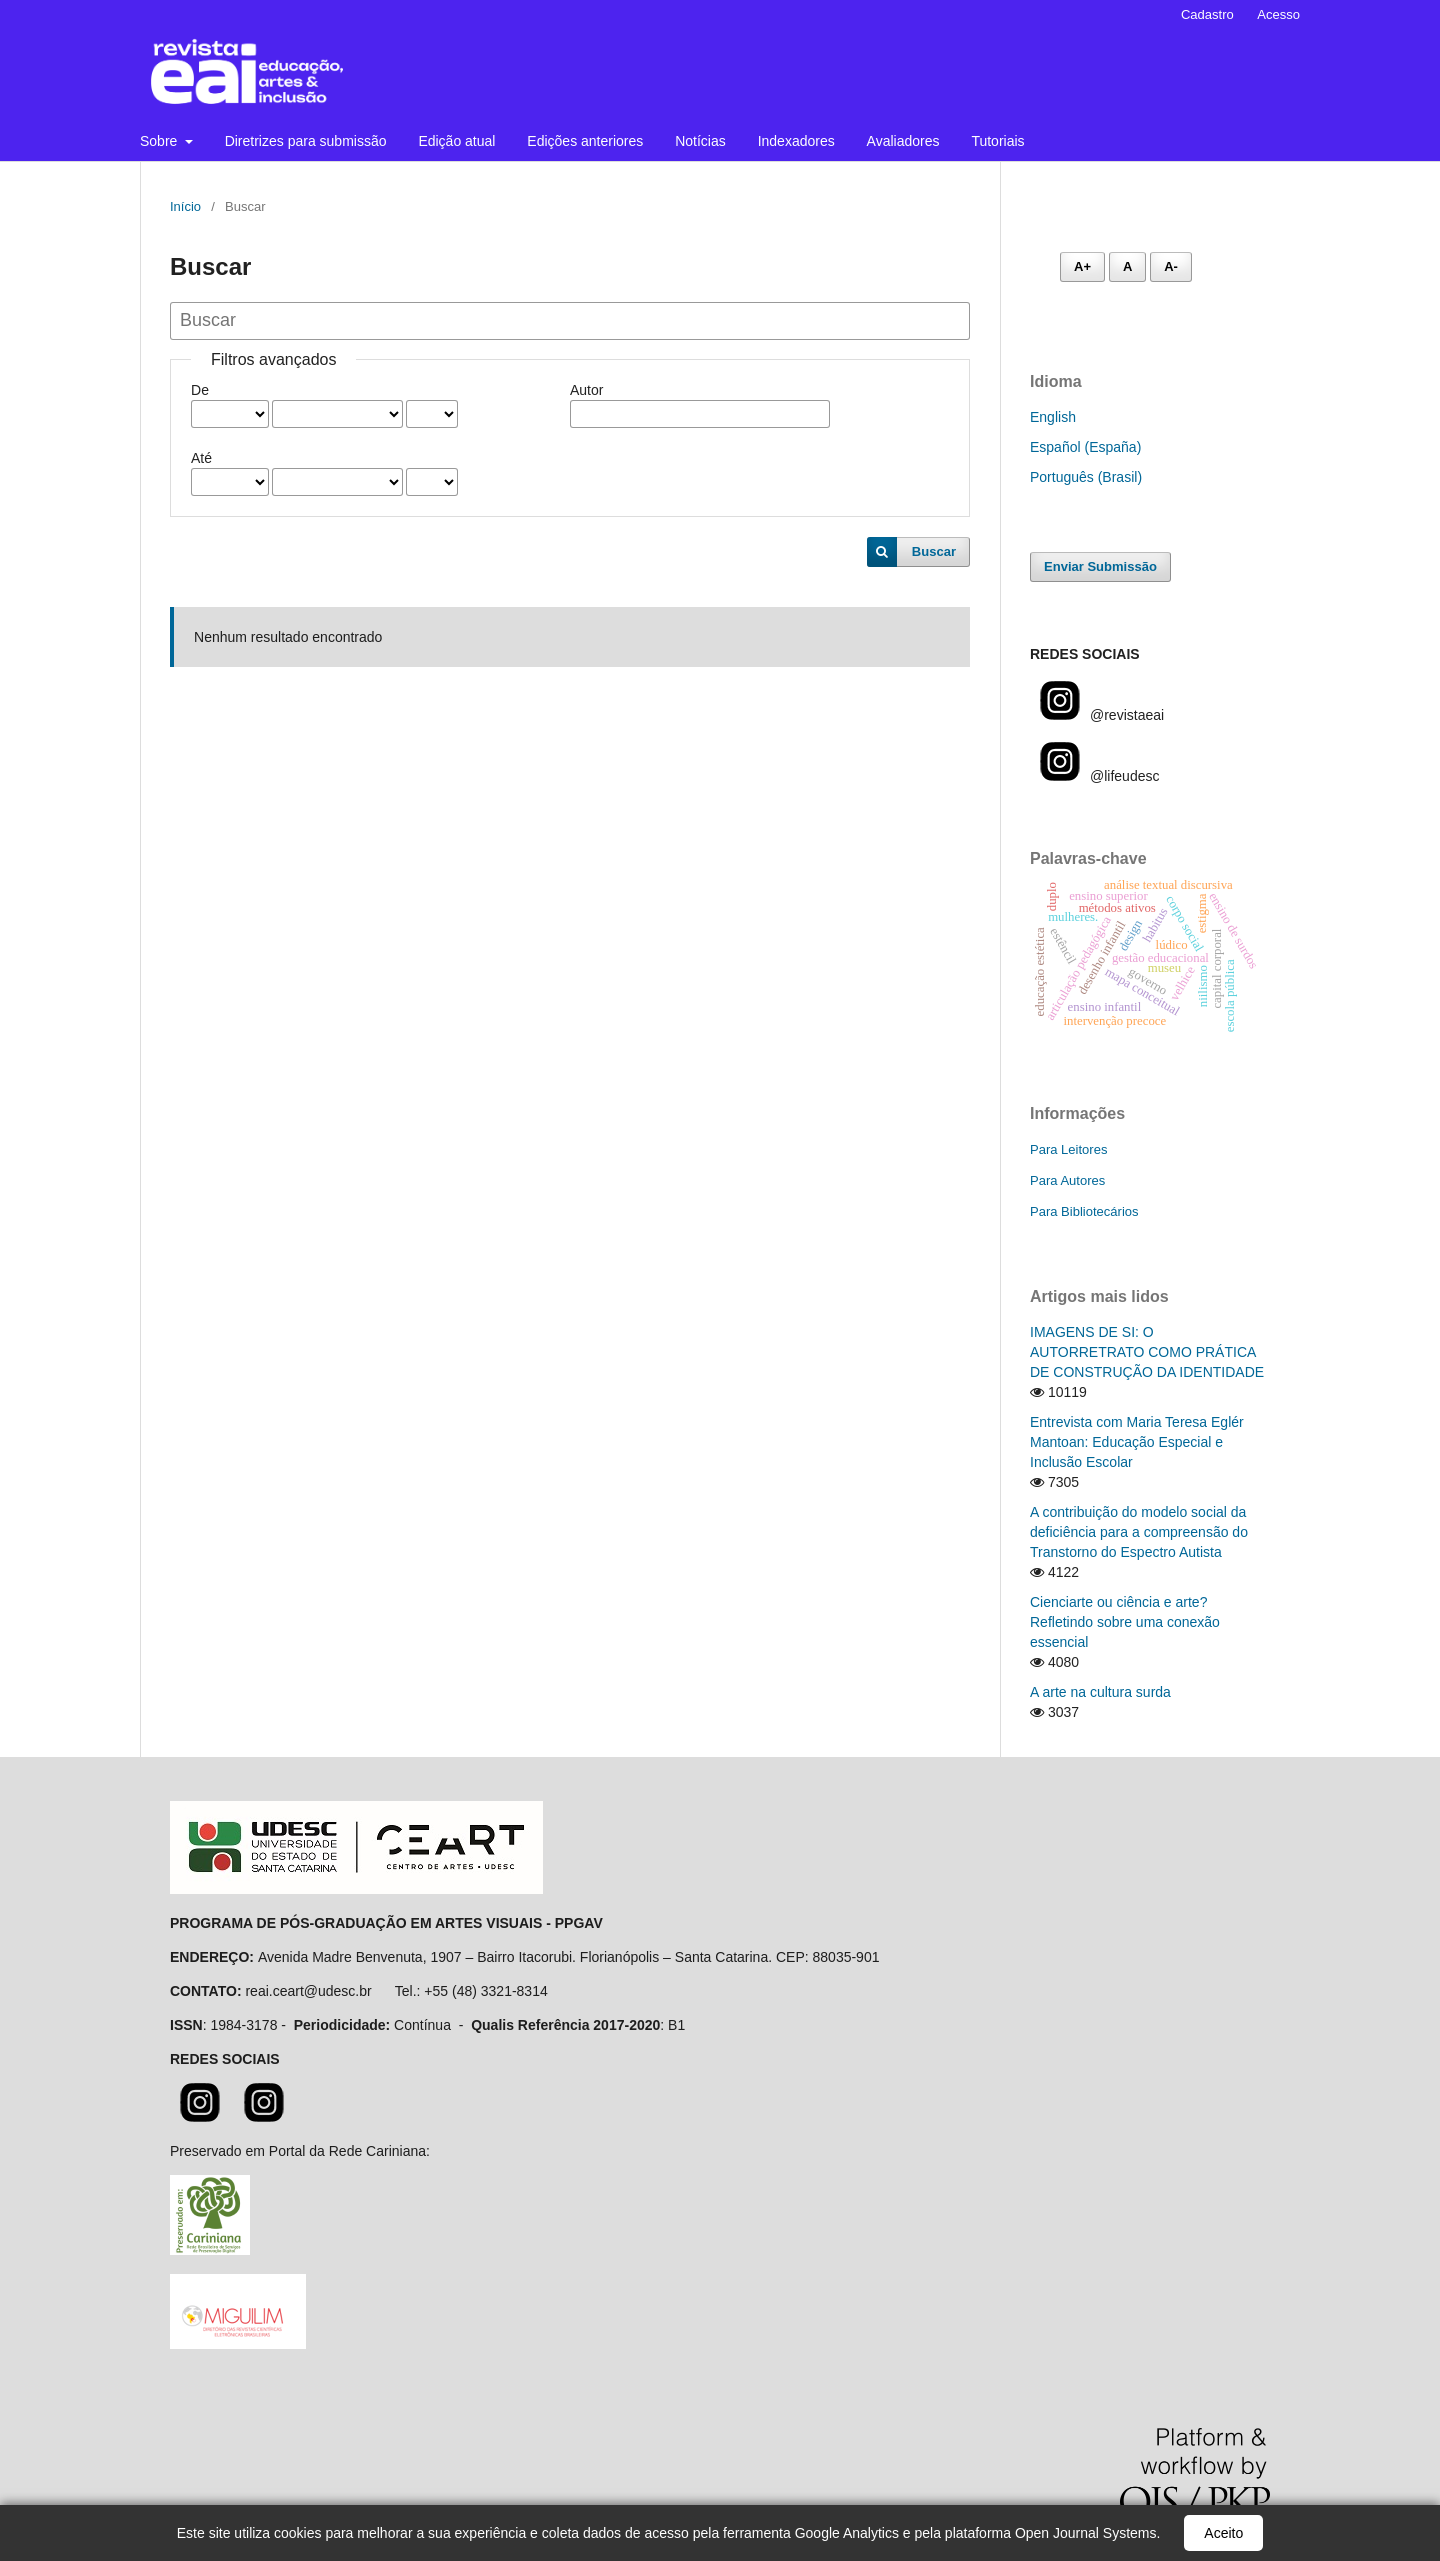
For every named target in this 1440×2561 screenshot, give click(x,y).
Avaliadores (903, 141)
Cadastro (1207, 14)
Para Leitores (1068, 1149)
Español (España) (1085, 447)
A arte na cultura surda (1100, 1692)
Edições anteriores (585, 141)
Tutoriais (997, 141)
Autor (586, 390)
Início (185, 206)
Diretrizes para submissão (306, 141)
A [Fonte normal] (1127, 266)
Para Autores (1067, 1180)
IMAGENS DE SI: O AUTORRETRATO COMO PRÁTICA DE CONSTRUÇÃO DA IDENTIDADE (1147, 1352)
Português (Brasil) (1086, 477)
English (1053, 417)
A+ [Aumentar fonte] (1082, 266)
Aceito (1223, 2533)
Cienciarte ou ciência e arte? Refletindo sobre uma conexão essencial (1125, 1622)
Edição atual (456, 141)
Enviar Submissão (1100, 566)
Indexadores (796, 141)
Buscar (934, 551)
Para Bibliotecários (1084, 1211)
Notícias (700, 141)
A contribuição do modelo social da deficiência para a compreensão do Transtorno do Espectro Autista (1139, 1532)
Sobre (160, 141)
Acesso (1278, 14)
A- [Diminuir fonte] (1171, 266)
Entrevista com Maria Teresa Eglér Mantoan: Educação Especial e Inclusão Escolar (1137, 1442)
